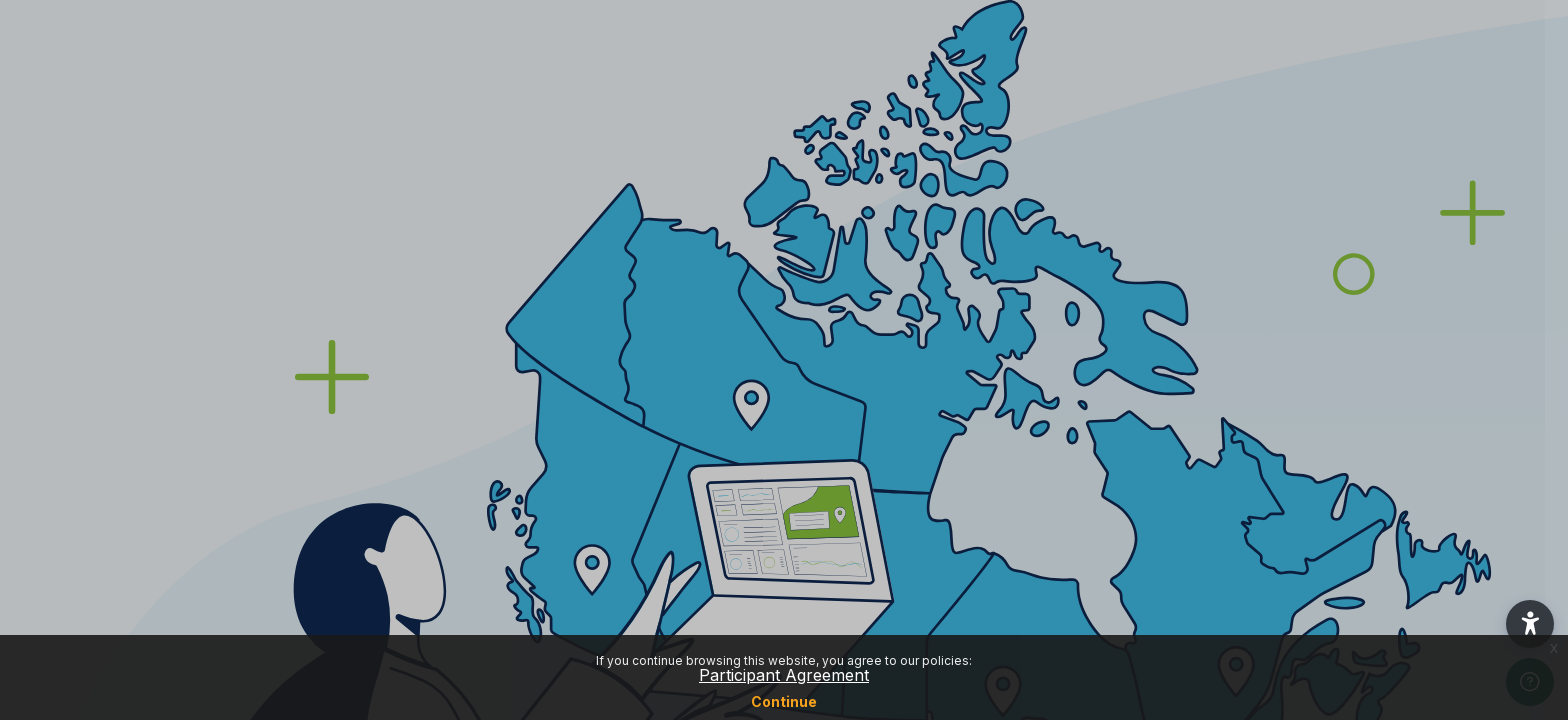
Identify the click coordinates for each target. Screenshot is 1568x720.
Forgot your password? (1466, 454)
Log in (1357, 511)
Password (1213, 361)
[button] (1530, 624)
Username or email (1244, 264)
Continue (784, 701)
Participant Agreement (784, 675)
